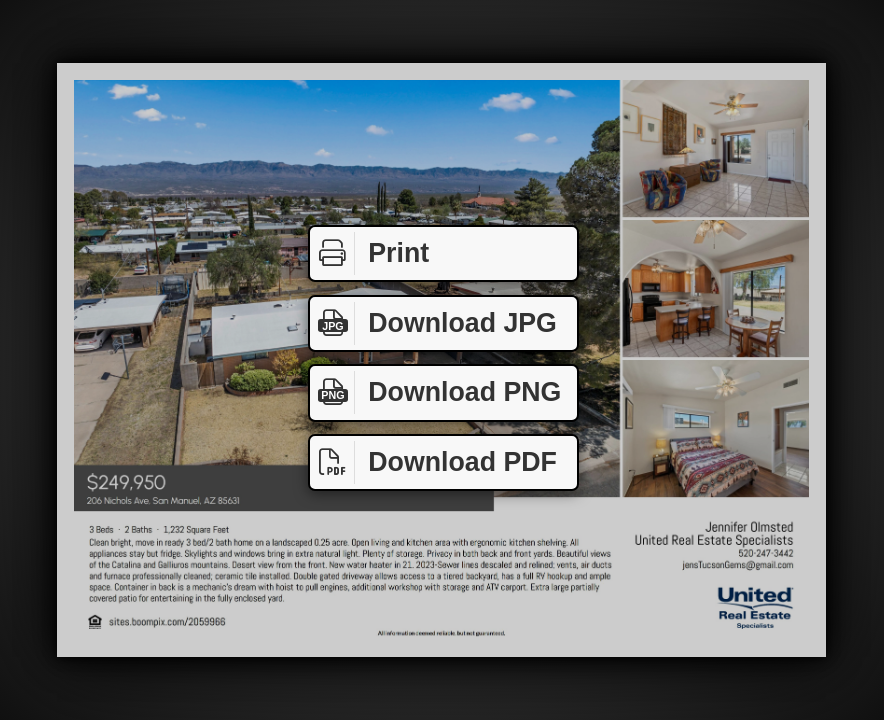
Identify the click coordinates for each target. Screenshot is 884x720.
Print (369, 253)
